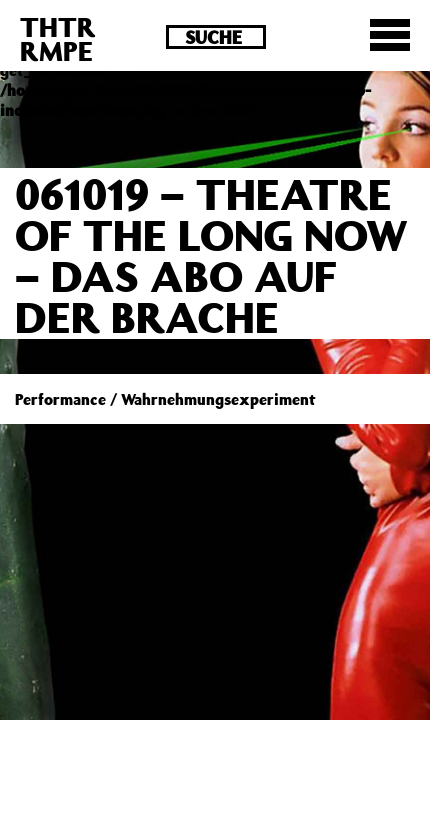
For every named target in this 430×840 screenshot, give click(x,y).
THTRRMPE (58, 38)
